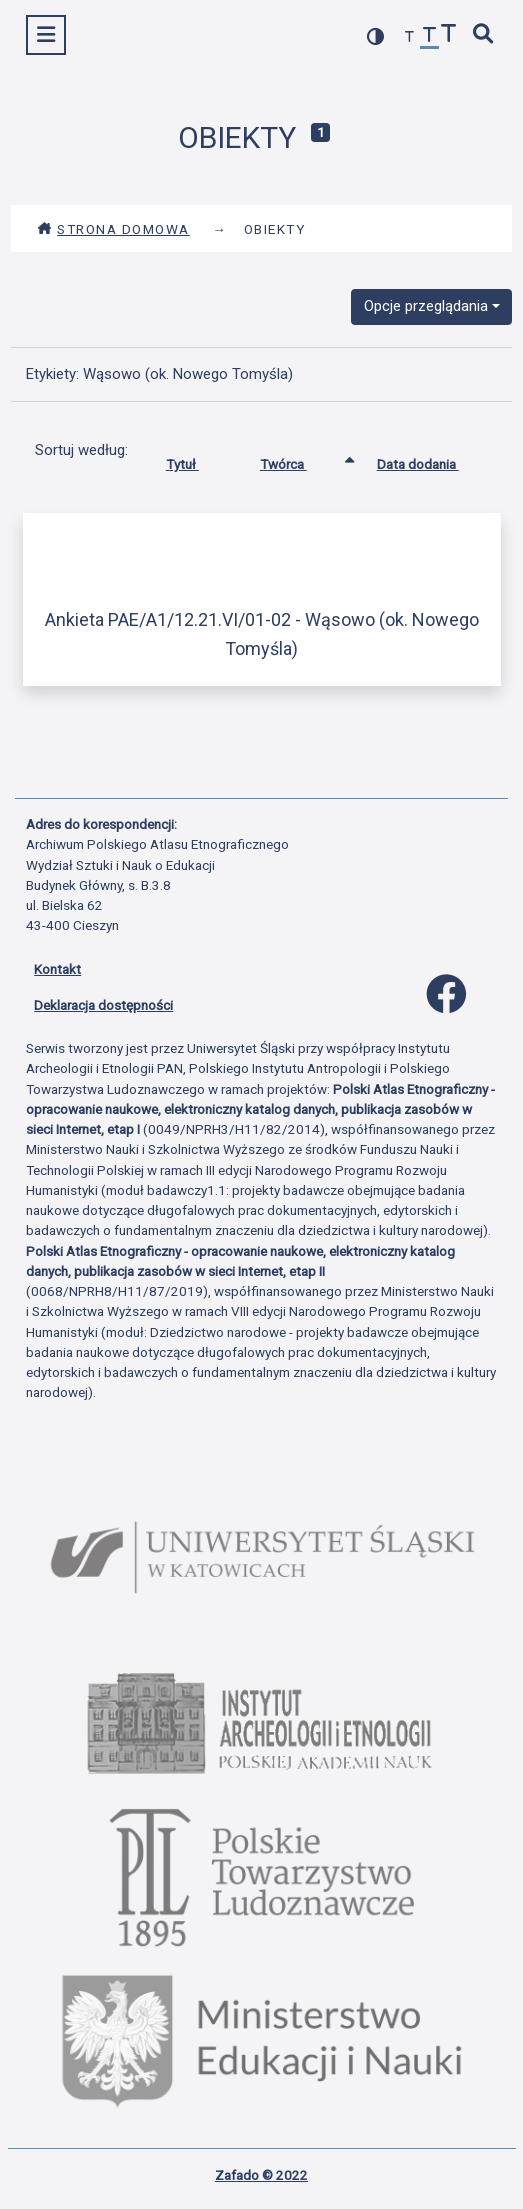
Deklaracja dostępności (103, 1005)
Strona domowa (113, 229)
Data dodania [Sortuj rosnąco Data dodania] (433, 460)
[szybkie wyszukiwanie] (484, 35)
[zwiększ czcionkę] (449, 35)
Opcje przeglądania (426, 306)
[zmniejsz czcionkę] (410, 37)
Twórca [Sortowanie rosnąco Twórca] (298, 460)
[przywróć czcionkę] (430, 37)
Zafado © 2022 (261, 2175)
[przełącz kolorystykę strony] (376, 36)
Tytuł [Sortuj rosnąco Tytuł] (197, 460)
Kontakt (57, 969)
